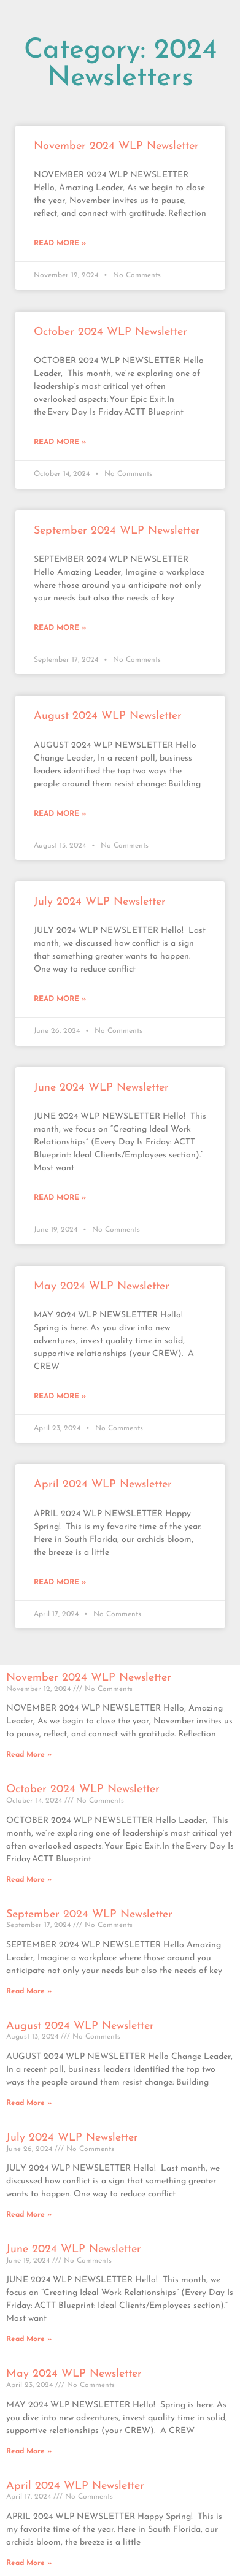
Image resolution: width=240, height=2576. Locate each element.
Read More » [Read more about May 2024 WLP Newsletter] (60, 1396)
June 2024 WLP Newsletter (101, 1088)
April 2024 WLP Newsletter (103, 1484)
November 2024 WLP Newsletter (116, 146)
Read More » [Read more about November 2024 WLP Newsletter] (60, 243)
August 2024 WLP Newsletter (108, 716)
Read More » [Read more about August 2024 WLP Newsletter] (60, 814)
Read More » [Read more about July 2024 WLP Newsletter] (60, 999)
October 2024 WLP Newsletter (110, 332)
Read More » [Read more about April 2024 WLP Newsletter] (60, 1582)
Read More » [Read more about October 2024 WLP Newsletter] (60, 442)
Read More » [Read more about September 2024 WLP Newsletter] (60, 628)
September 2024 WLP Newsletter (117, 531)
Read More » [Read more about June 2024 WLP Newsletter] (60, 1198)
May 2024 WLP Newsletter (101, 1286)
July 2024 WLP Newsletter (100, 902)
